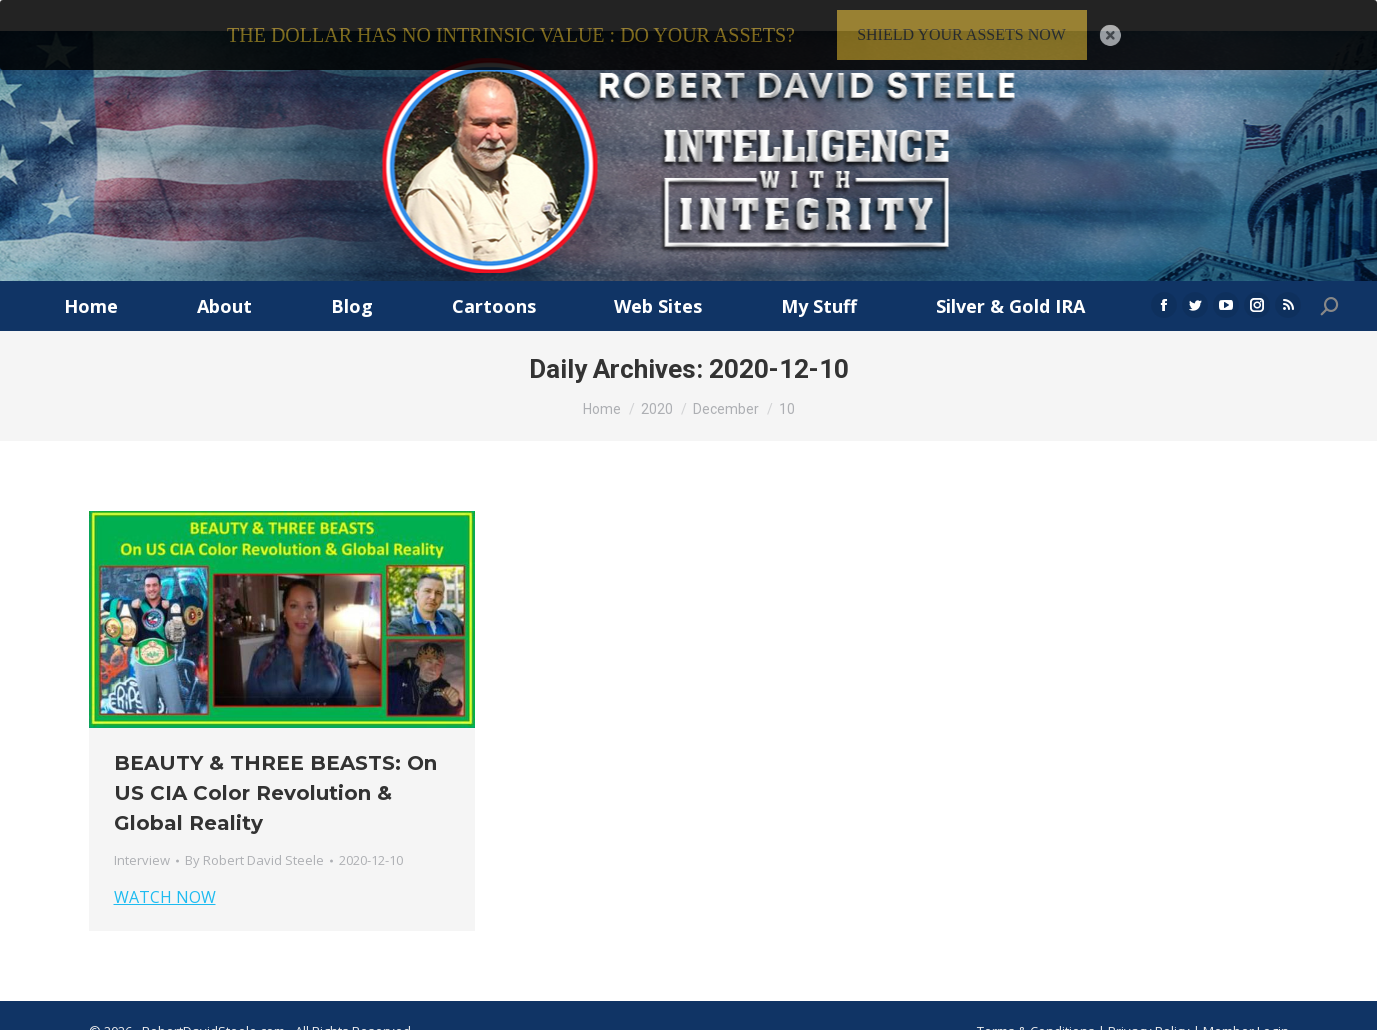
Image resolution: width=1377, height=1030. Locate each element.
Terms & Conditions (1036, 1006)
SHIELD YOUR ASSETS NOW (961, 34)
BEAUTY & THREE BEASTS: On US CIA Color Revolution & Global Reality (275, 769)
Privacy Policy (1150, 1006)
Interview (142, 836)
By (254, 836)
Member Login (1246, 1006)
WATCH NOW (165, 873)
